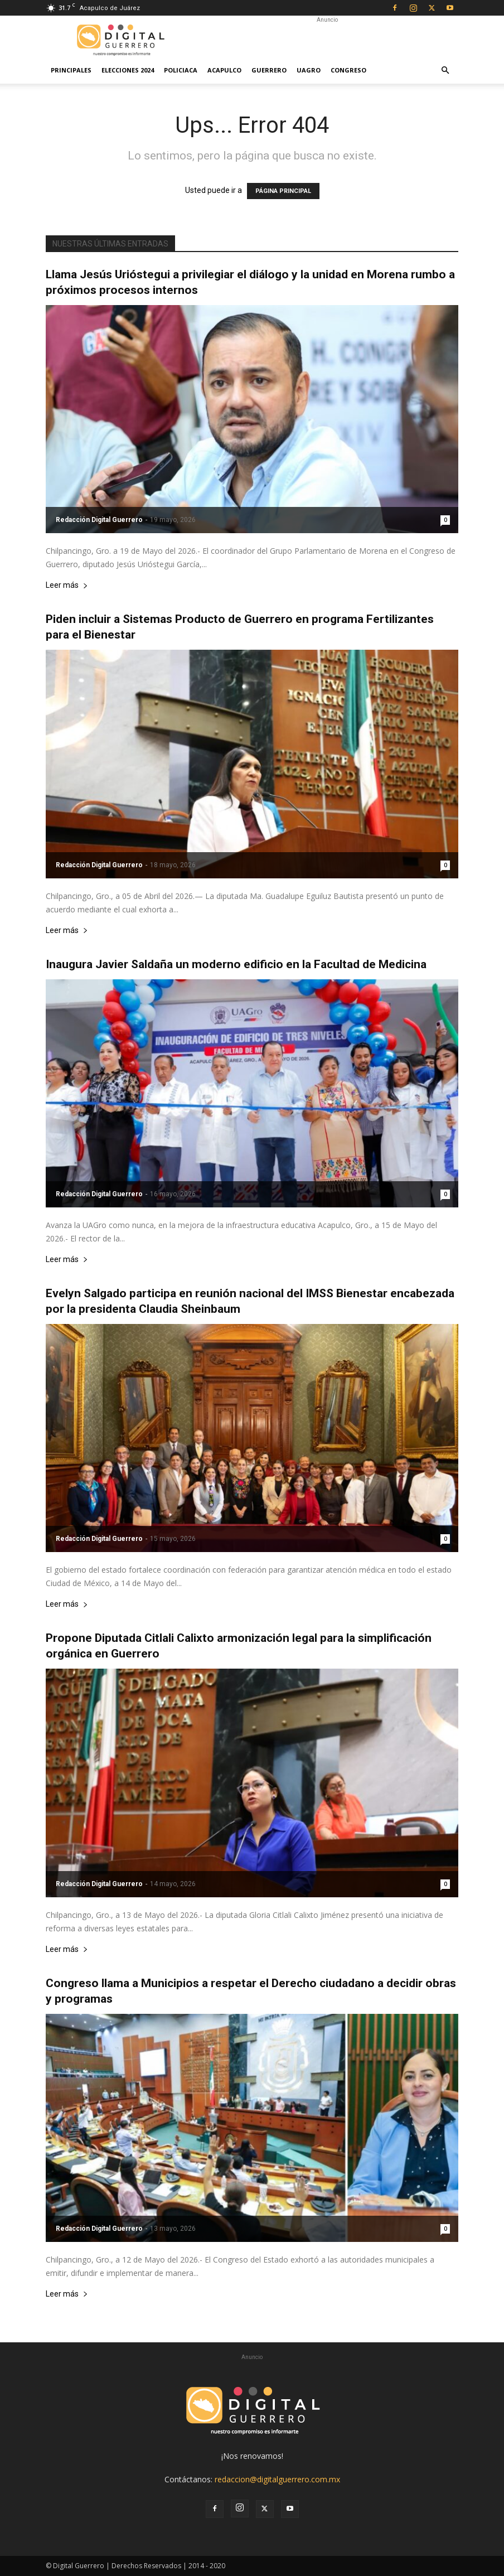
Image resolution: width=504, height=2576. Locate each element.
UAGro (309, 70)
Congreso (348, 70)
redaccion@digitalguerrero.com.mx (277, 2479)
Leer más (67, 585)
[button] (445, 70)
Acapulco (224, 70)
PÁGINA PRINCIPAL (283, 191)
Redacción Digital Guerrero (99, 520)
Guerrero (269, 70)
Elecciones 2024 (127, 70)
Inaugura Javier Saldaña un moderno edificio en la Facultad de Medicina (236, 964)
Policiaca (180, 70)
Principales (71, 70)
